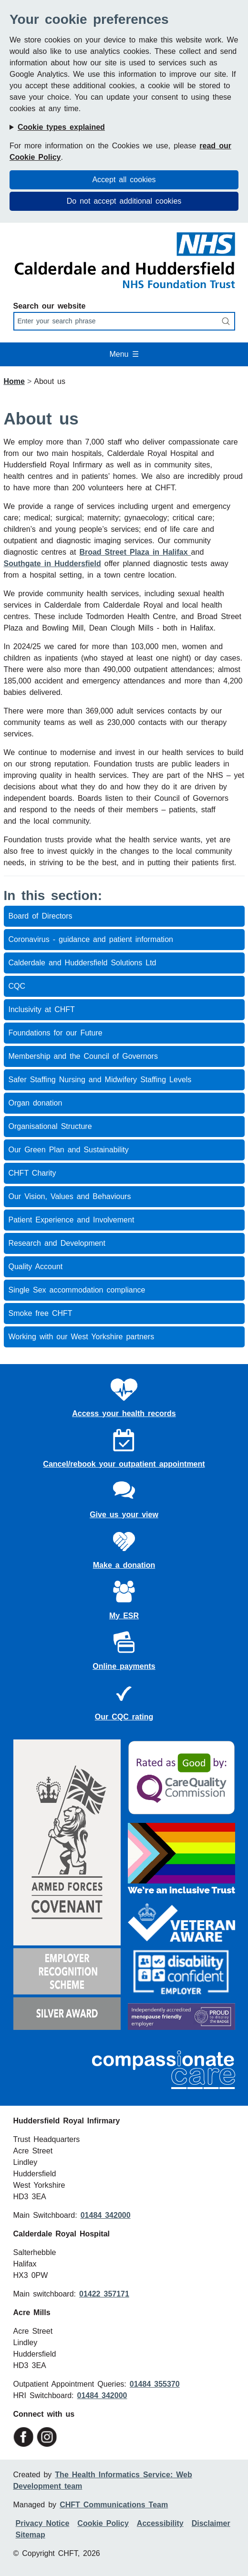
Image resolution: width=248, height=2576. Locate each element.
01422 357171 (104, 2294)
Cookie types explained (61, 127)
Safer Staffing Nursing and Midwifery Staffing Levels (100, 1080)
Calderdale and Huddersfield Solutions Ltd (82, 963)
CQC (17, 986)
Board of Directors (40, 916)
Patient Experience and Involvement (71, 1220)
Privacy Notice (43, 2523)
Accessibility (160, 2523)
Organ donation (35, 1103)
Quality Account (36, 1266)
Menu (123, 354)
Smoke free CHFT (40, 1313)
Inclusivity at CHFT (42, 1009)
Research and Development (57, 1243)
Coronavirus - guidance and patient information (91, 939)
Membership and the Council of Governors (83, 1056)
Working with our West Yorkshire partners (82, 1337)
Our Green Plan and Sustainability (69, 1150)
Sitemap (30, 2535)
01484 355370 (155, 2384)
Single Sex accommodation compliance (77, 1290)
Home (14, 381)
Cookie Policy (102, 2523)
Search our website (49, 306)
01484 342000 (106, 2215)
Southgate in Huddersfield (52, 563)
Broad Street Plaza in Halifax (135, 552)
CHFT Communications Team (114, 2505)
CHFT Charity (32, 1173)
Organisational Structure (50, 1126)
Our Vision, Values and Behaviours (70, 1196)
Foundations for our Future (56, 1033)
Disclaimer (211, 2523)
